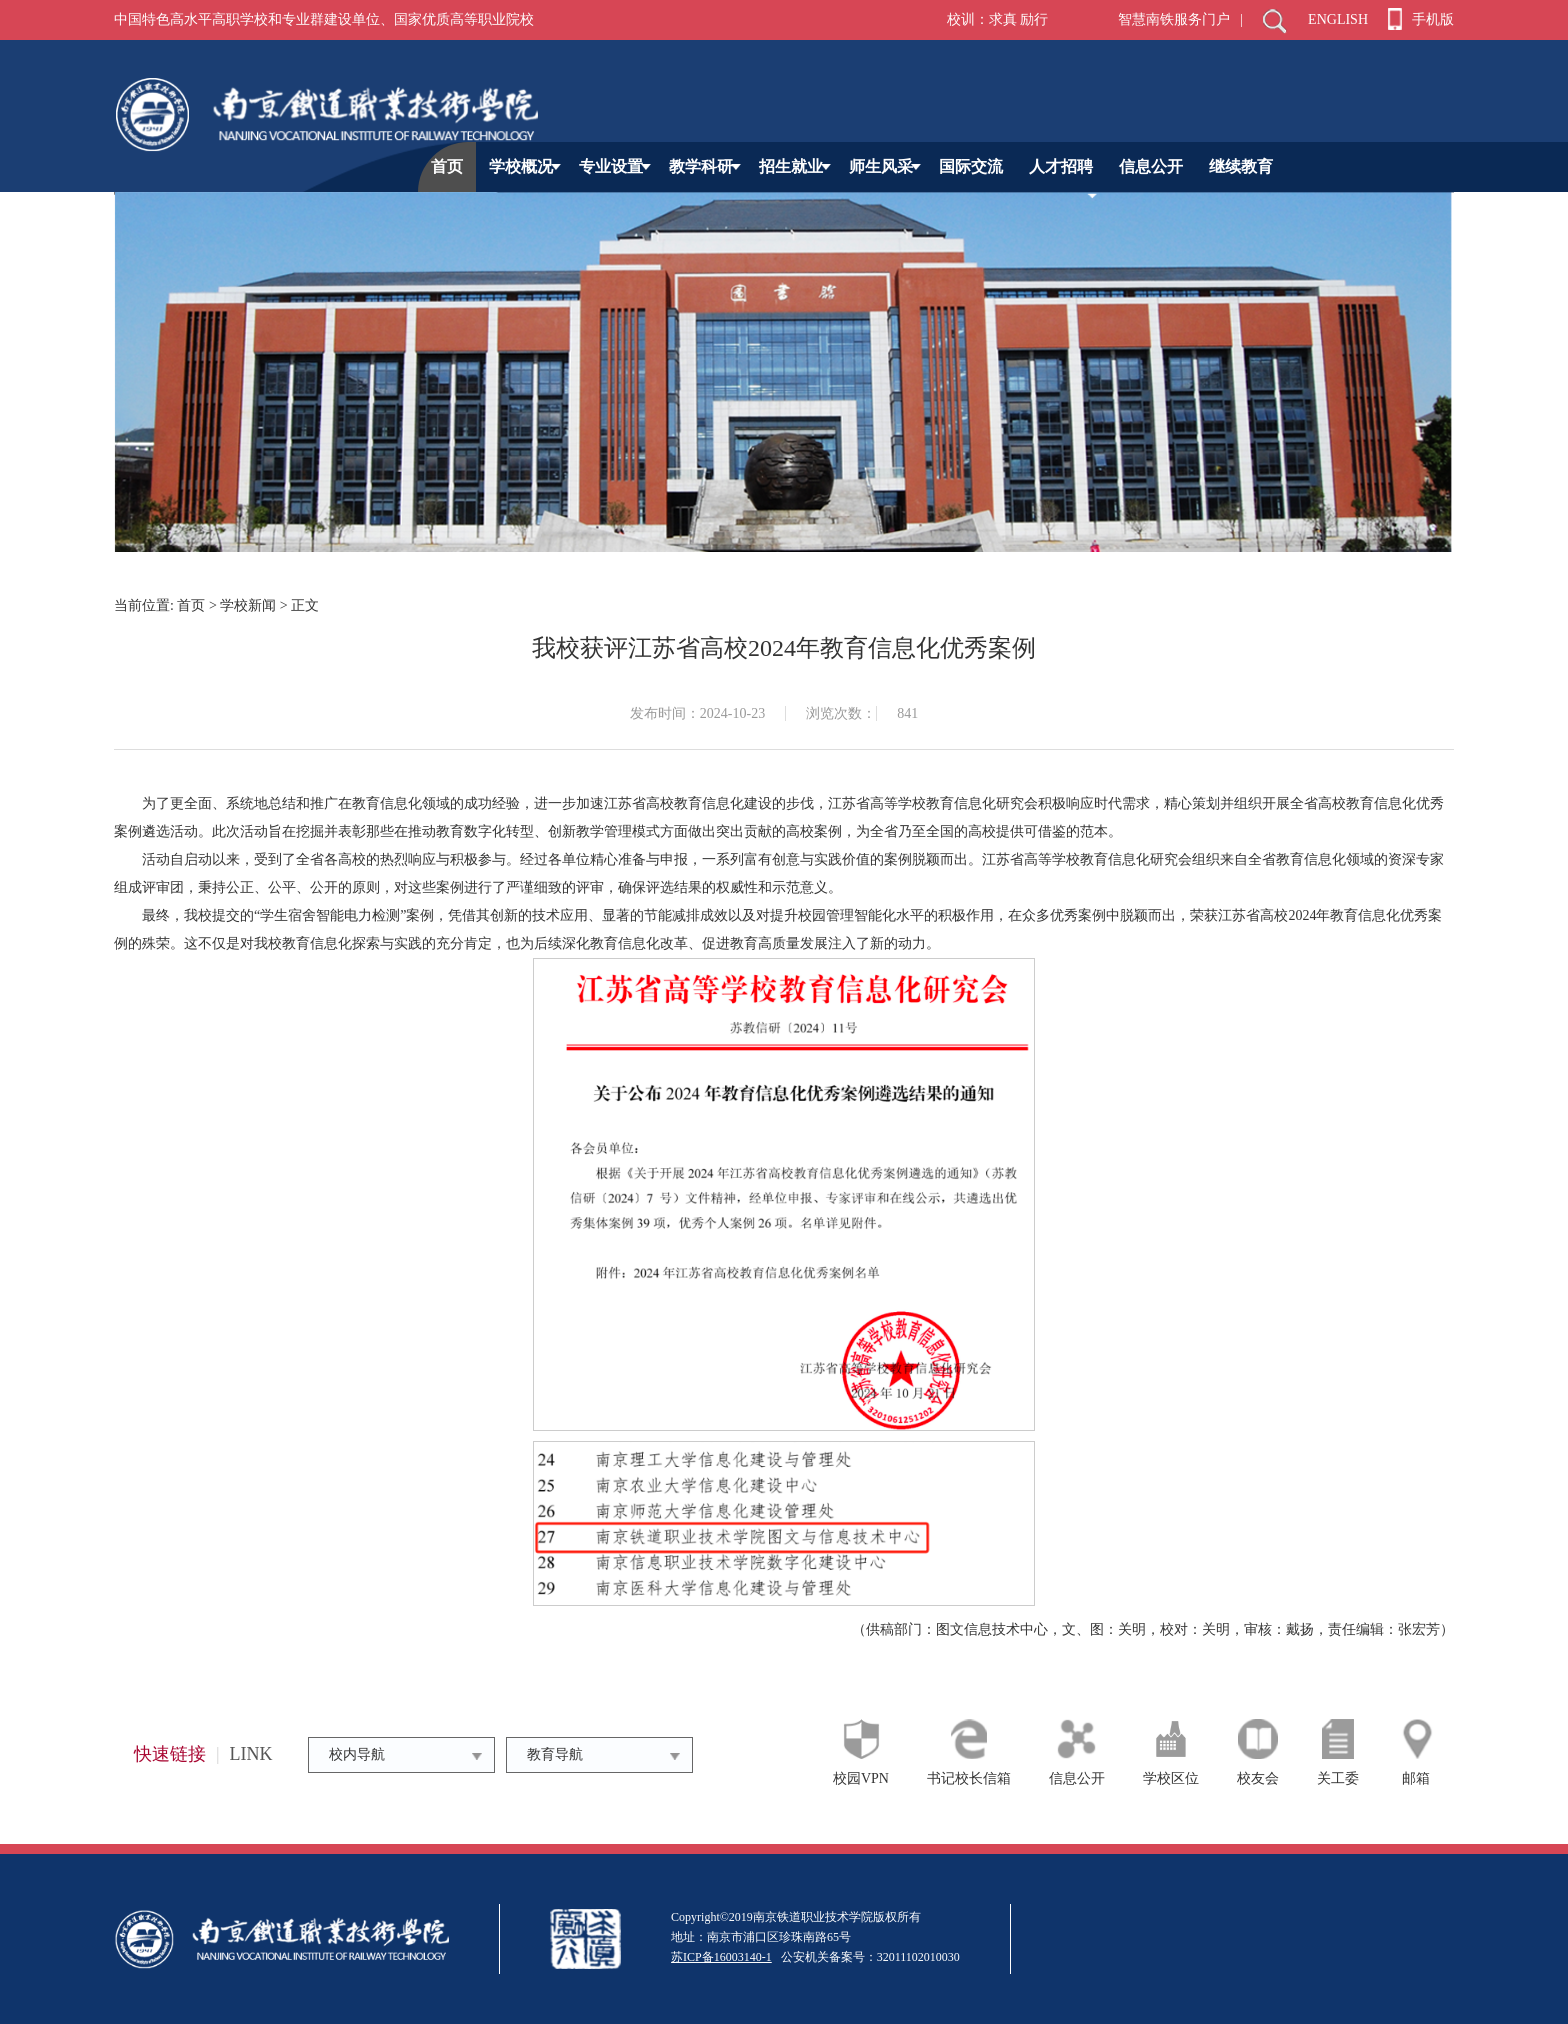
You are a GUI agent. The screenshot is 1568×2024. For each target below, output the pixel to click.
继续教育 (1241, 166)
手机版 (1421, 19)
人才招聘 (1061, 166)
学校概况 (525, 166)
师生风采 (885, 166)
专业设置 (615, 166)
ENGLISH (1338, 19)
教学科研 (705, 166)
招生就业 (795, 166)
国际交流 (971, 166)
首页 (447, 166)
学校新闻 (248, 605)
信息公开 (1151, 166)
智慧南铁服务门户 (1174, 19)
